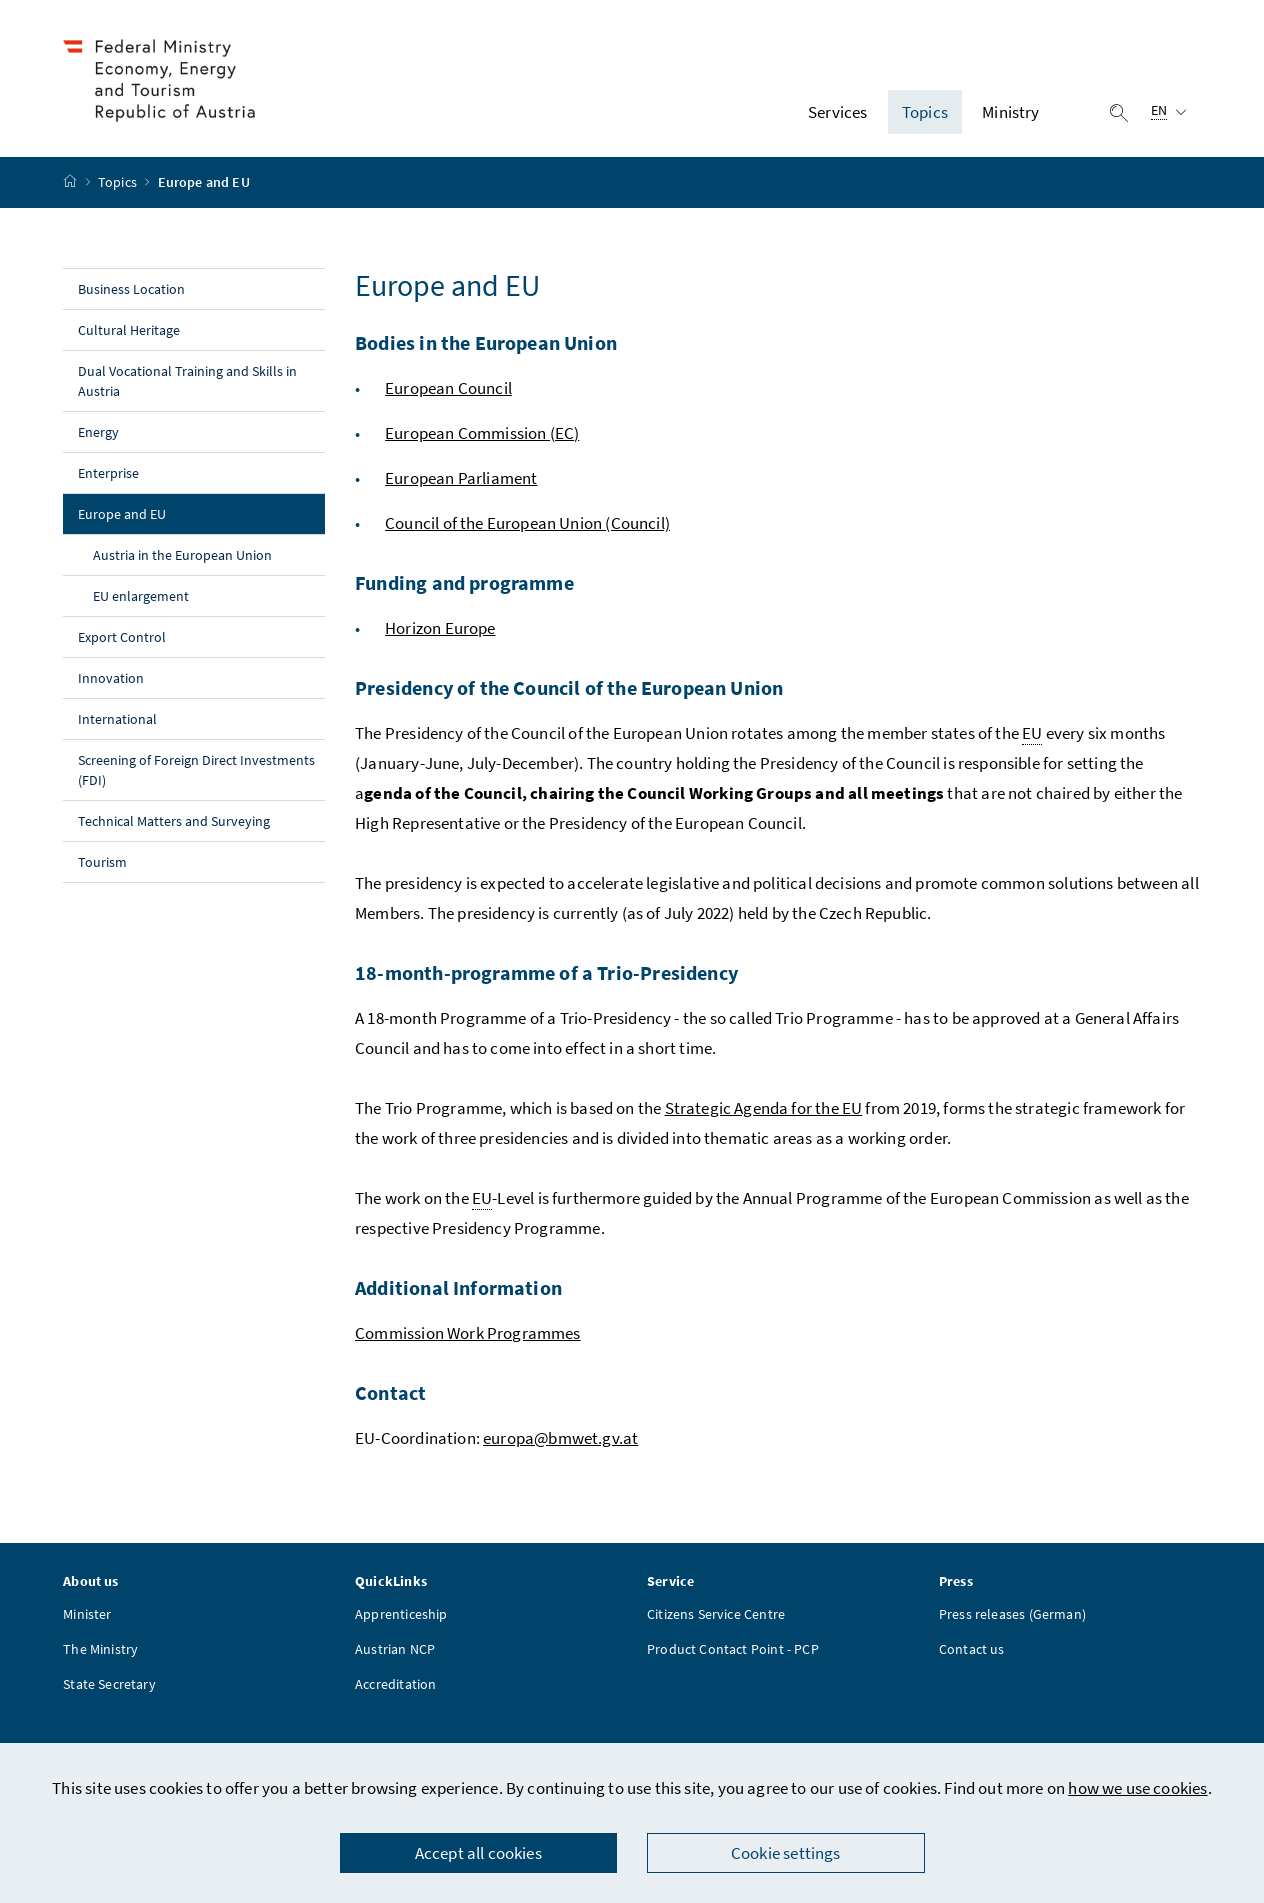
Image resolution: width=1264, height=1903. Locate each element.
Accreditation (395, 1687)
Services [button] (837, 113)
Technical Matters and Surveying (174, 823)
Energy (98, 434)
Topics (119, 185)
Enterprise (108, 475)
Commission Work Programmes (468, 1335)
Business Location (131, 291)
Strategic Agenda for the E (758, 1110)
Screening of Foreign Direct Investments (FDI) (196, 772)
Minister (87, 1617)
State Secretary (109, 1687)
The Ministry (100, 1652)
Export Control (122, 639)
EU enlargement (141, 598)
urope (475, 630)
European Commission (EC (479, 435)
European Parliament (461, 480)
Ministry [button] (1010, 113)
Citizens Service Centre (716, 1617)
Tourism (102, 864)
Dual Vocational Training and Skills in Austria (187, 383)
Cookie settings (786, 1853)
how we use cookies (1137, 1788)
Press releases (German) (1012, 1617)
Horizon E (419, 630)
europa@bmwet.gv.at (560, 1440)
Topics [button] (925, 113)
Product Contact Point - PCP (733, 1652)
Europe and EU (163, 515)
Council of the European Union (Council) (527, 525)
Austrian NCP (395, 1652)
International (117, 721)
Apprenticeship (401, 1617)
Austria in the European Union (182, 557)
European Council (448, 390)
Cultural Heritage (129, 332)
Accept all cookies (478, 1853)
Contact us (972, 1652)
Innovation (111, 680)
